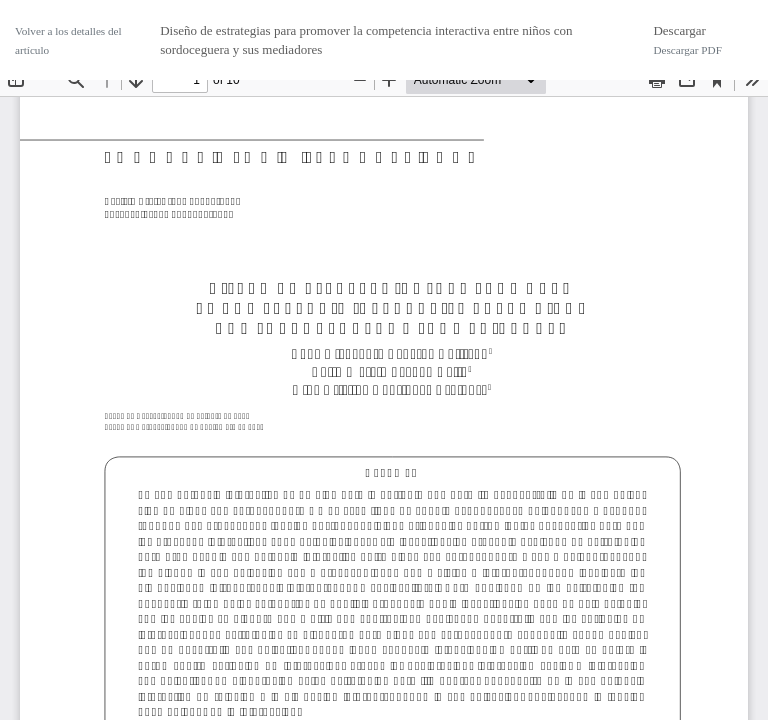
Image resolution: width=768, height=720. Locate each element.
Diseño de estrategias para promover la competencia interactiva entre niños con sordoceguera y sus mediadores (366, 40)
